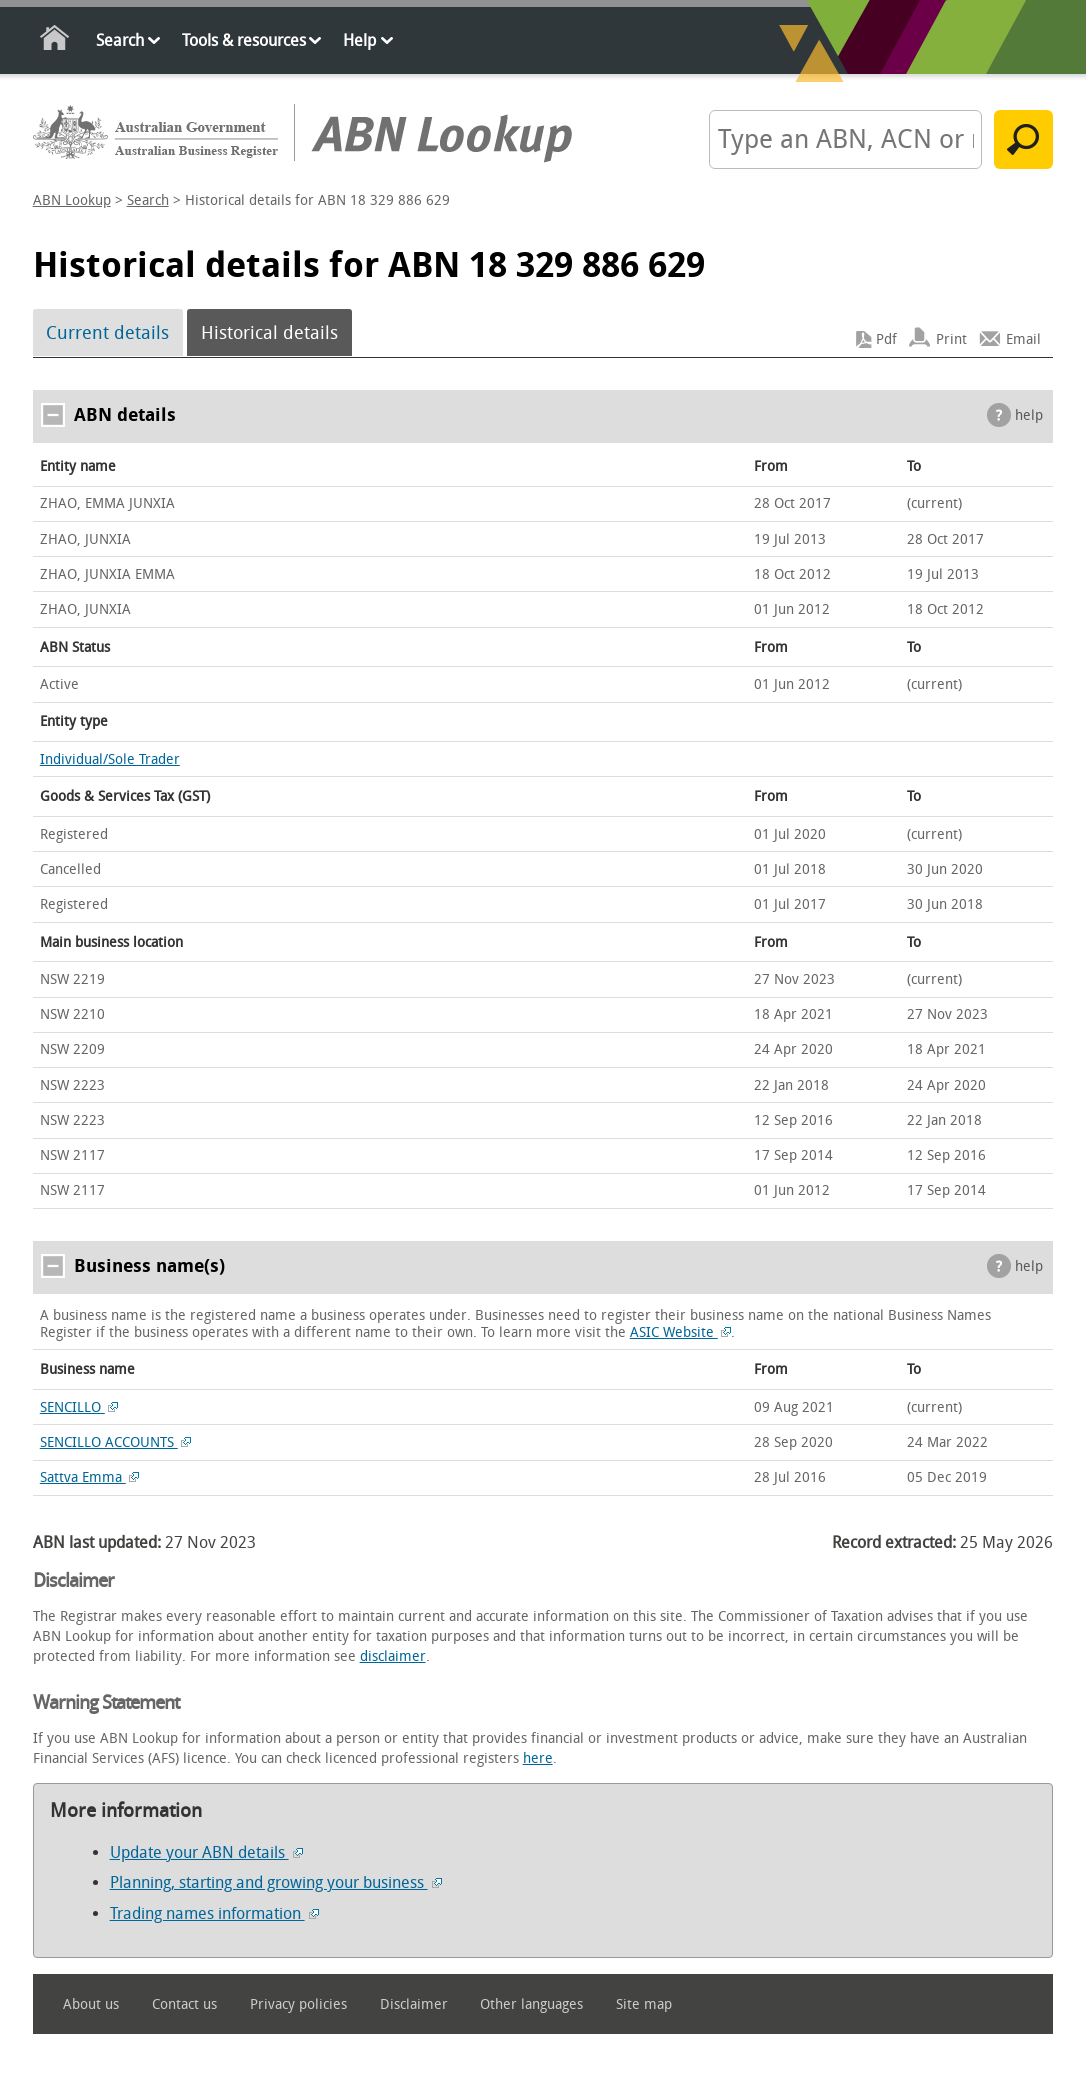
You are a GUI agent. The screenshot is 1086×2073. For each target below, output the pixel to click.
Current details (107, 333)
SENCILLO (79, 1407)
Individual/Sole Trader (110, 759)
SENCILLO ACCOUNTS (116, 1442)
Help (359, 40)
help (1029, 415)
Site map (644, 2004)
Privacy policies (298, 2004)
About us (91, 2004)
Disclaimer (414, 2004)
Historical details (269, 333)
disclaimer (393, 1656)
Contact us (184, 2004)
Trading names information (214, 1913)
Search (120, 40)
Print (951, 339)
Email (1023, 339)
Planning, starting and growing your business (276, 1882)
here (538, 1758)
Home (55, 41)
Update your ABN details (206, 1852)
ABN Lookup (72, 200)
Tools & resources (244, 40)
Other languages (531, 2004)
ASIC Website (681, 1332)
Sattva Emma (90, 1477)
